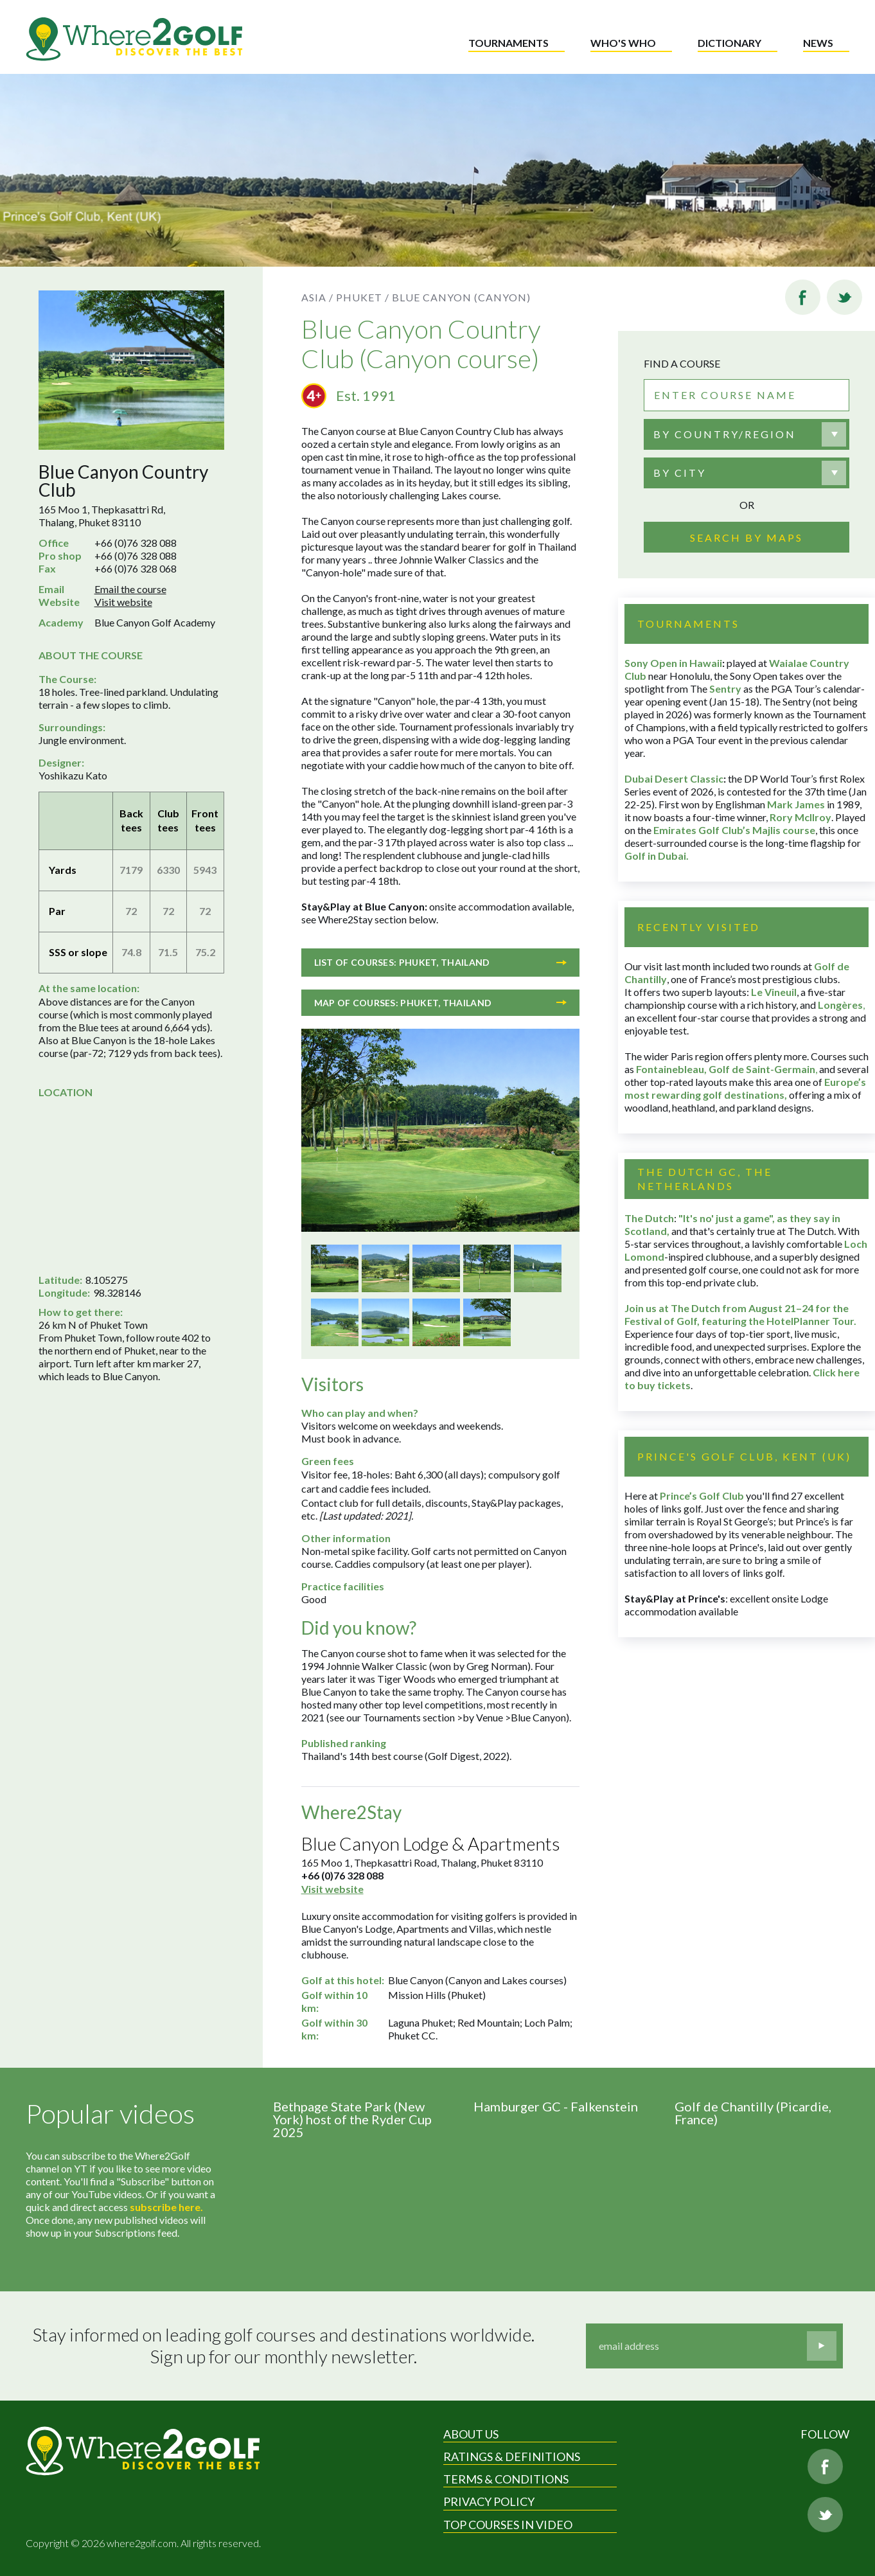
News (818, 43)
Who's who (623, 43)
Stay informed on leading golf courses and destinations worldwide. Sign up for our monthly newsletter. (284, 2345)
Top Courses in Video (507, 2525)
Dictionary (729, 43)
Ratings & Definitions (511, 2456)
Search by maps (746, 537)
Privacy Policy (489, 2501)
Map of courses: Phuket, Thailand (440, 1002)
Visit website (123, 602)
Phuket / (362, 297)
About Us (471, 2434)
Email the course (130, 589)
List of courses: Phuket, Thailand (440, 962)
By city (679, 472)
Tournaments (508, 43)
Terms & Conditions (506, 2479)
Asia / (317, 297)
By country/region (724, 434)
